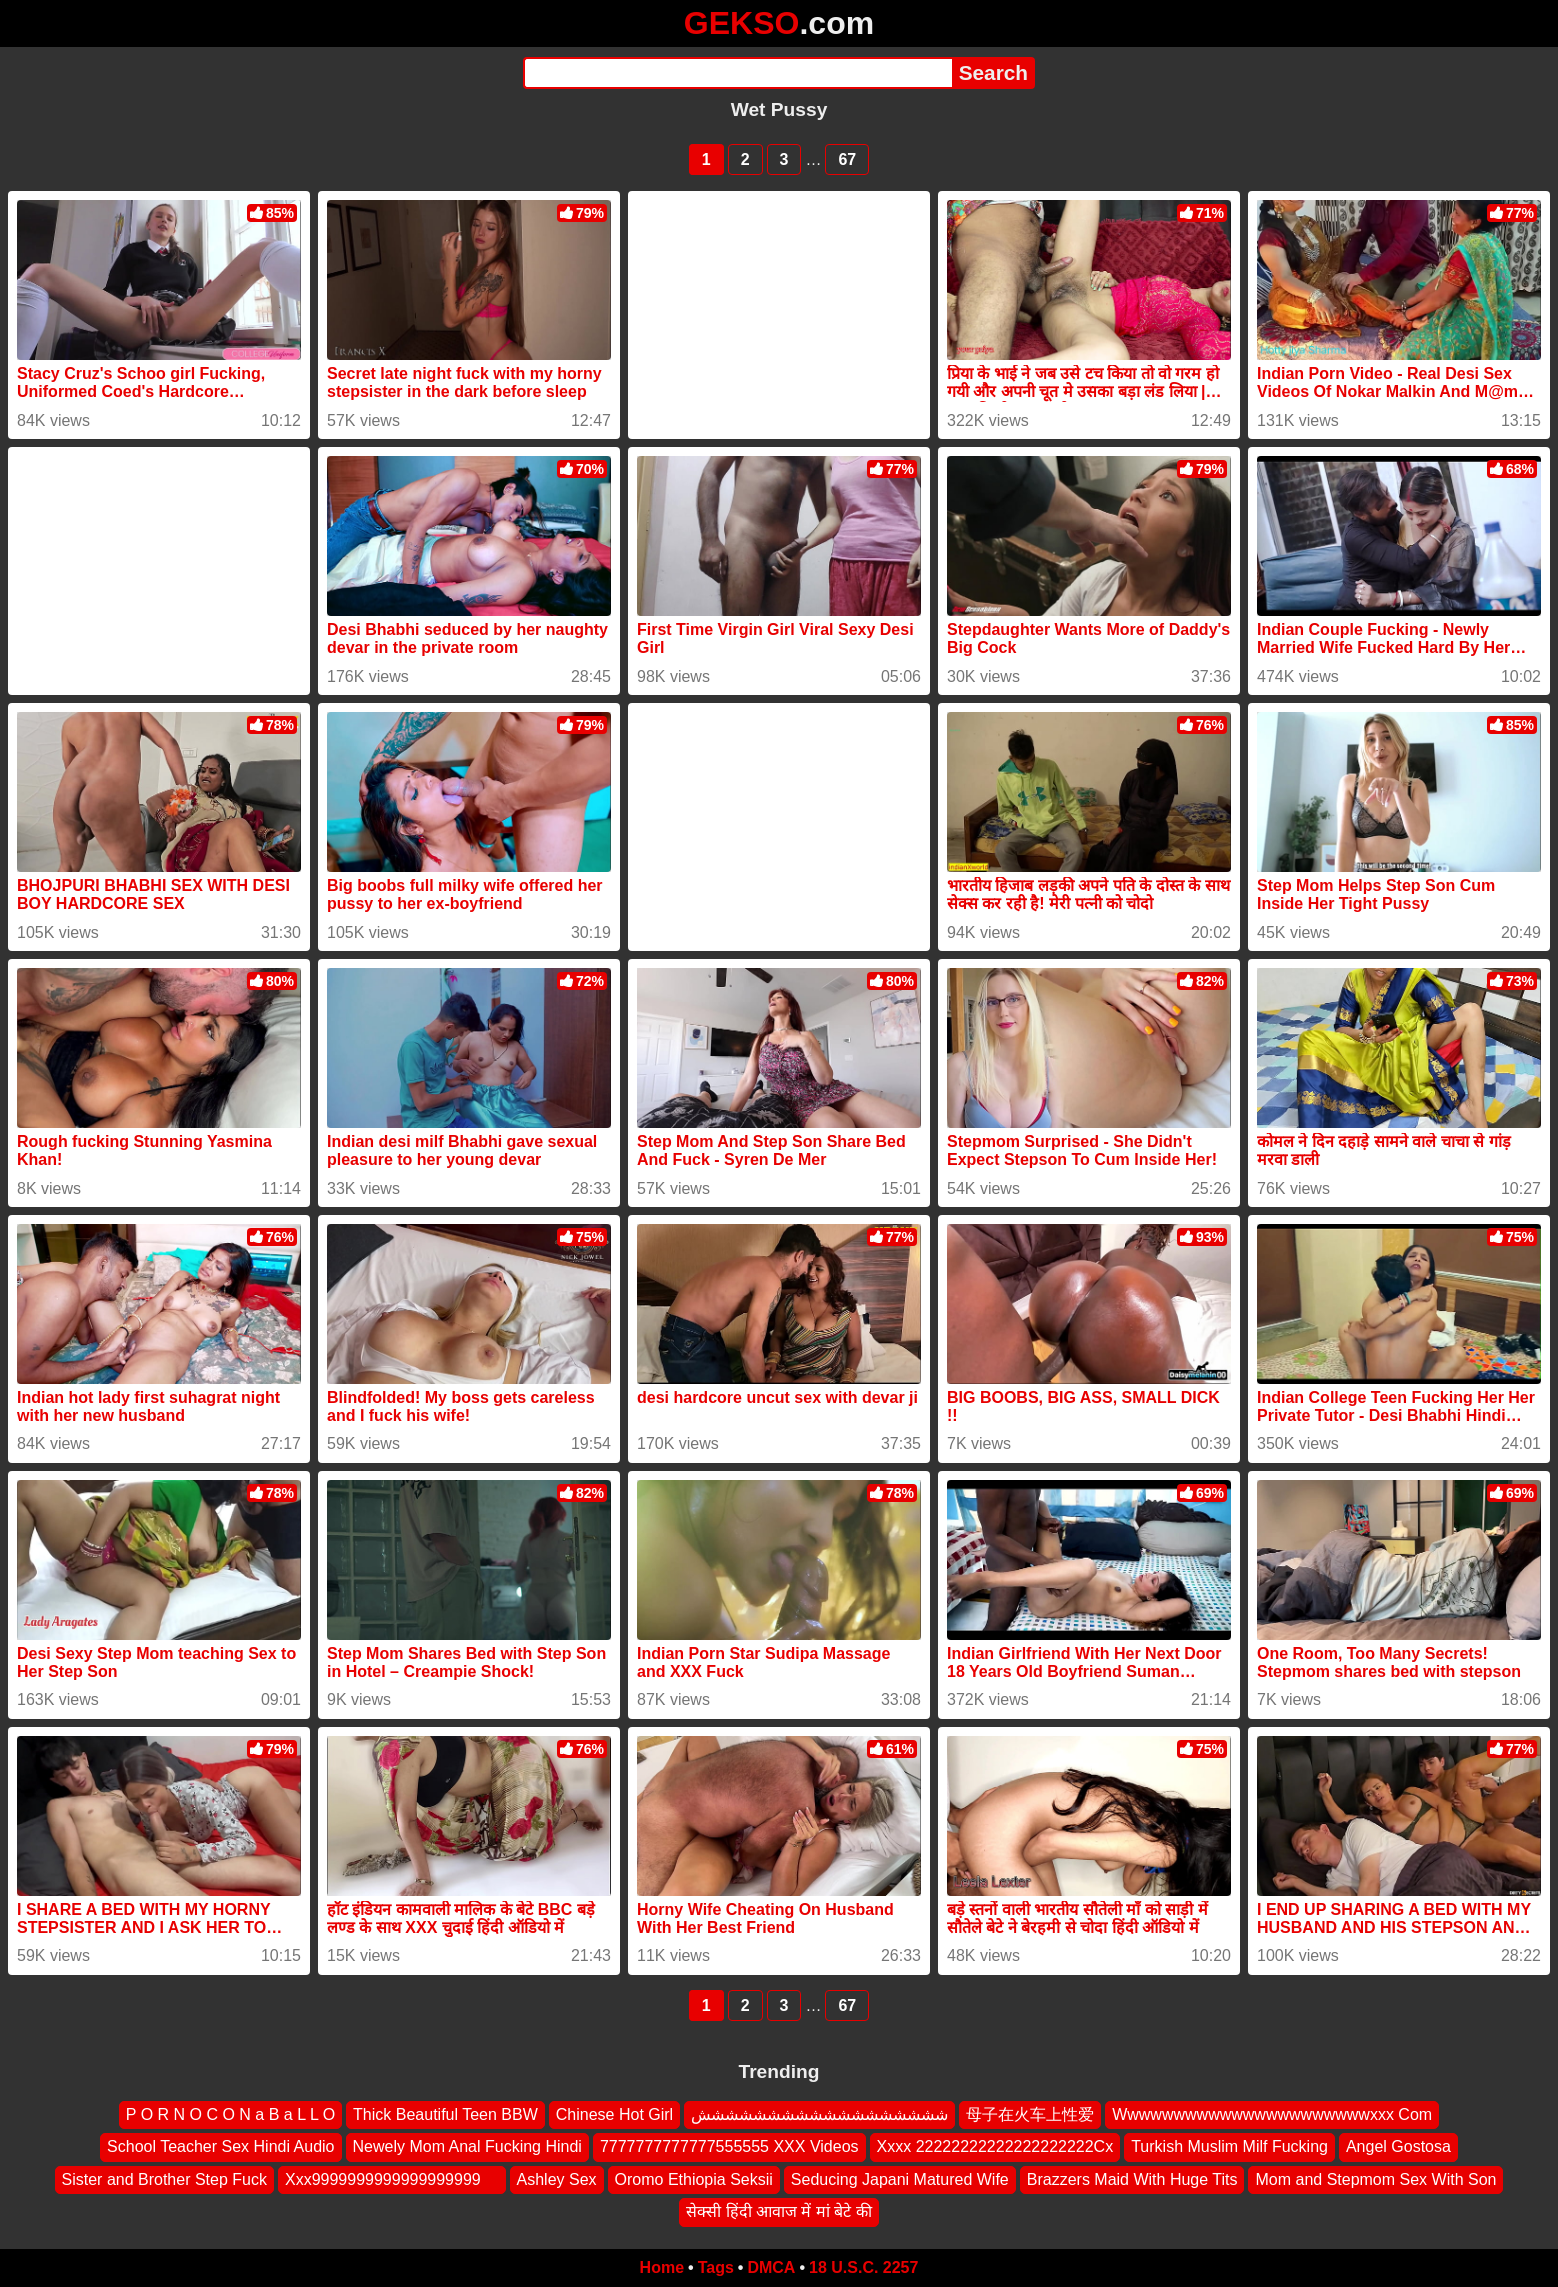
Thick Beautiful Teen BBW (445, 2114)
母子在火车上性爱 (1030, 2114)
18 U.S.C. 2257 (863, 2267)
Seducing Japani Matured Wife (900, 2179)
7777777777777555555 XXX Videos (729, 2146)
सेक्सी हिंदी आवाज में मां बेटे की (779, 2211)
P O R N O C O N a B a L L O (230, 2114)
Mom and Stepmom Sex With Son (1375, 2179)
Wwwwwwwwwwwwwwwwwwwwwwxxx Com (1272, 2114)
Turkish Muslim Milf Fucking (1229, 2146)
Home (662, 2267)
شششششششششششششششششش (819, 2114)
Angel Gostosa (1398, 2146)
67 (847, 159)
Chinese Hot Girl (614, 2114)
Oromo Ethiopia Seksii (694, 2179)
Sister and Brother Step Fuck (164, 2179)
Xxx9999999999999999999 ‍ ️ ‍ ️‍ (392, 2179)
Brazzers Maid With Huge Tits (1132, 2179)
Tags (716, 2267)
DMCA (771, 2267)
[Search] (737, 73)
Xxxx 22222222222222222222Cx (995, 2146)
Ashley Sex (557, 2179)
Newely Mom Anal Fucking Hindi (467, 2146)
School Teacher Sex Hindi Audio (220, 2146)
